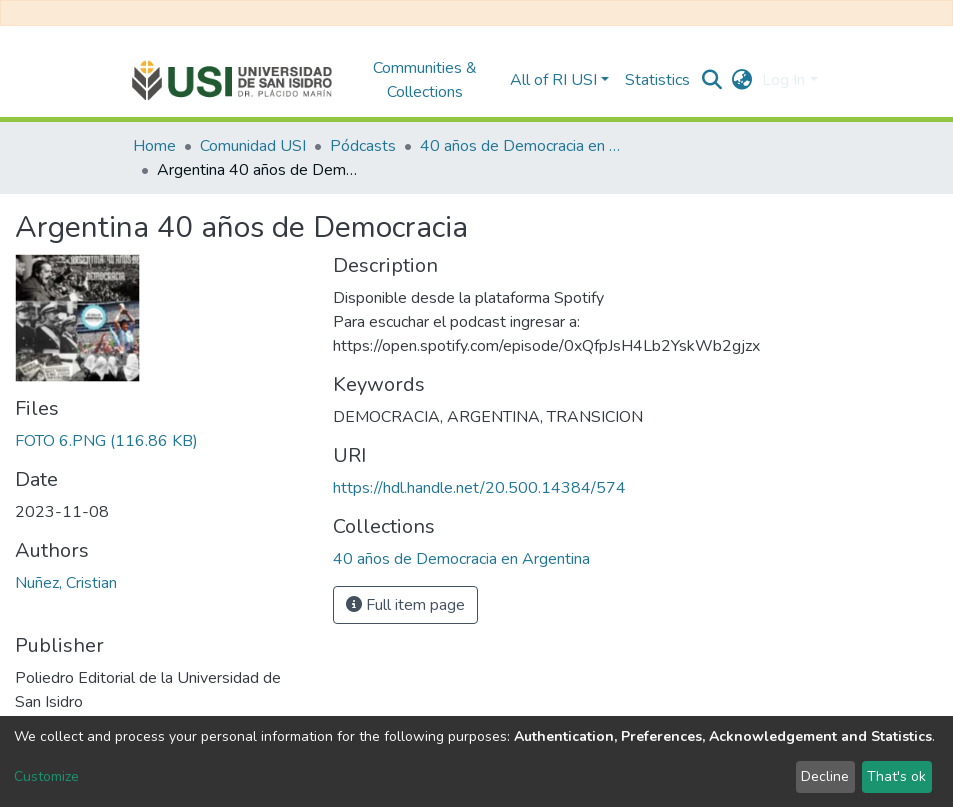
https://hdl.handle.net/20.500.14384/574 (479, 488)
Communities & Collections (425, 80)
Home (154, 146)
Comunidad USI (253, 146)
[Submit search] (711, 80)
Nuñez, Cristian (66, 583)
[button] (741, 80)
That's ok (896, 776)
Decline (825, 776)
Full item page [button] (405, 605)
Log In (783, 80)
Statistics (657, 80)
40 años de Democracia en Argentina (520, 146)
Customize (46, 776)
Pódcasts (363, 146)
